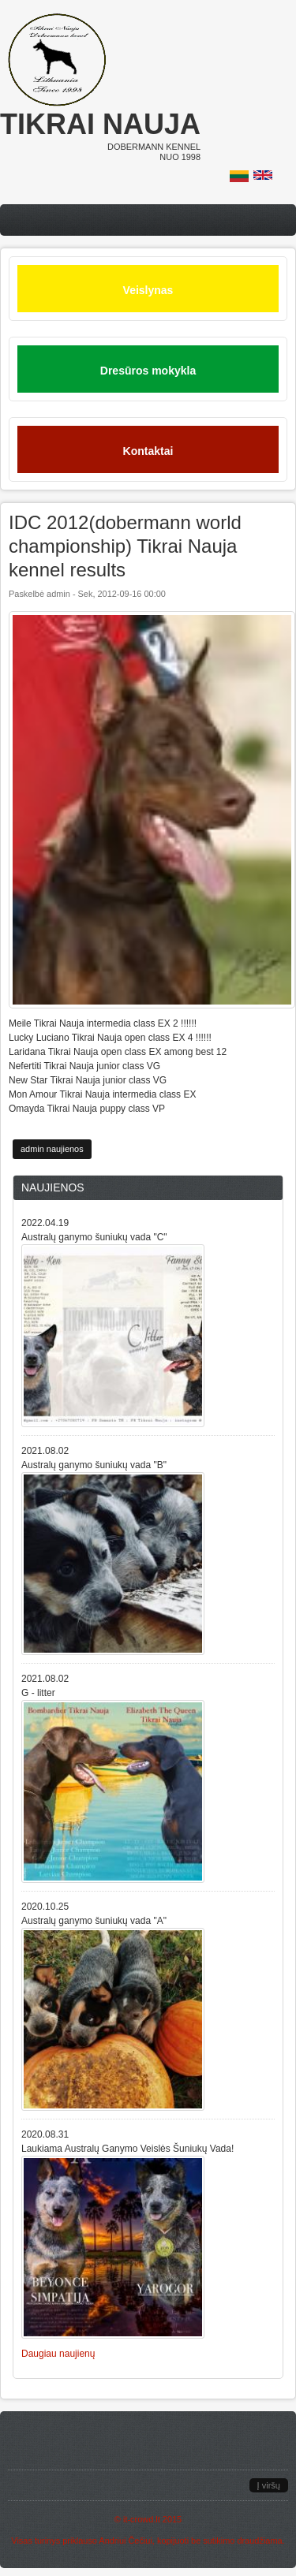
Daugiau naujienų (58, 2353)
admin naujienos (52, 1149)
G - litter (38, 1692)
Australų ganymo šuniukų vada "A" (94, 1920)
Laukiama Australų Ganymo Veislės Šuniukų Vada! (127, 2148)
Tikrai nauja (100, 124)
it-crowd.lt (141, 2519)
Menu (148, 220)
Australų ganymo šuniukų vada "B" (94, 1465)
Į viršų (268, 2485)
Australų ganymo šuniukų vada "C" (94, 1237)
